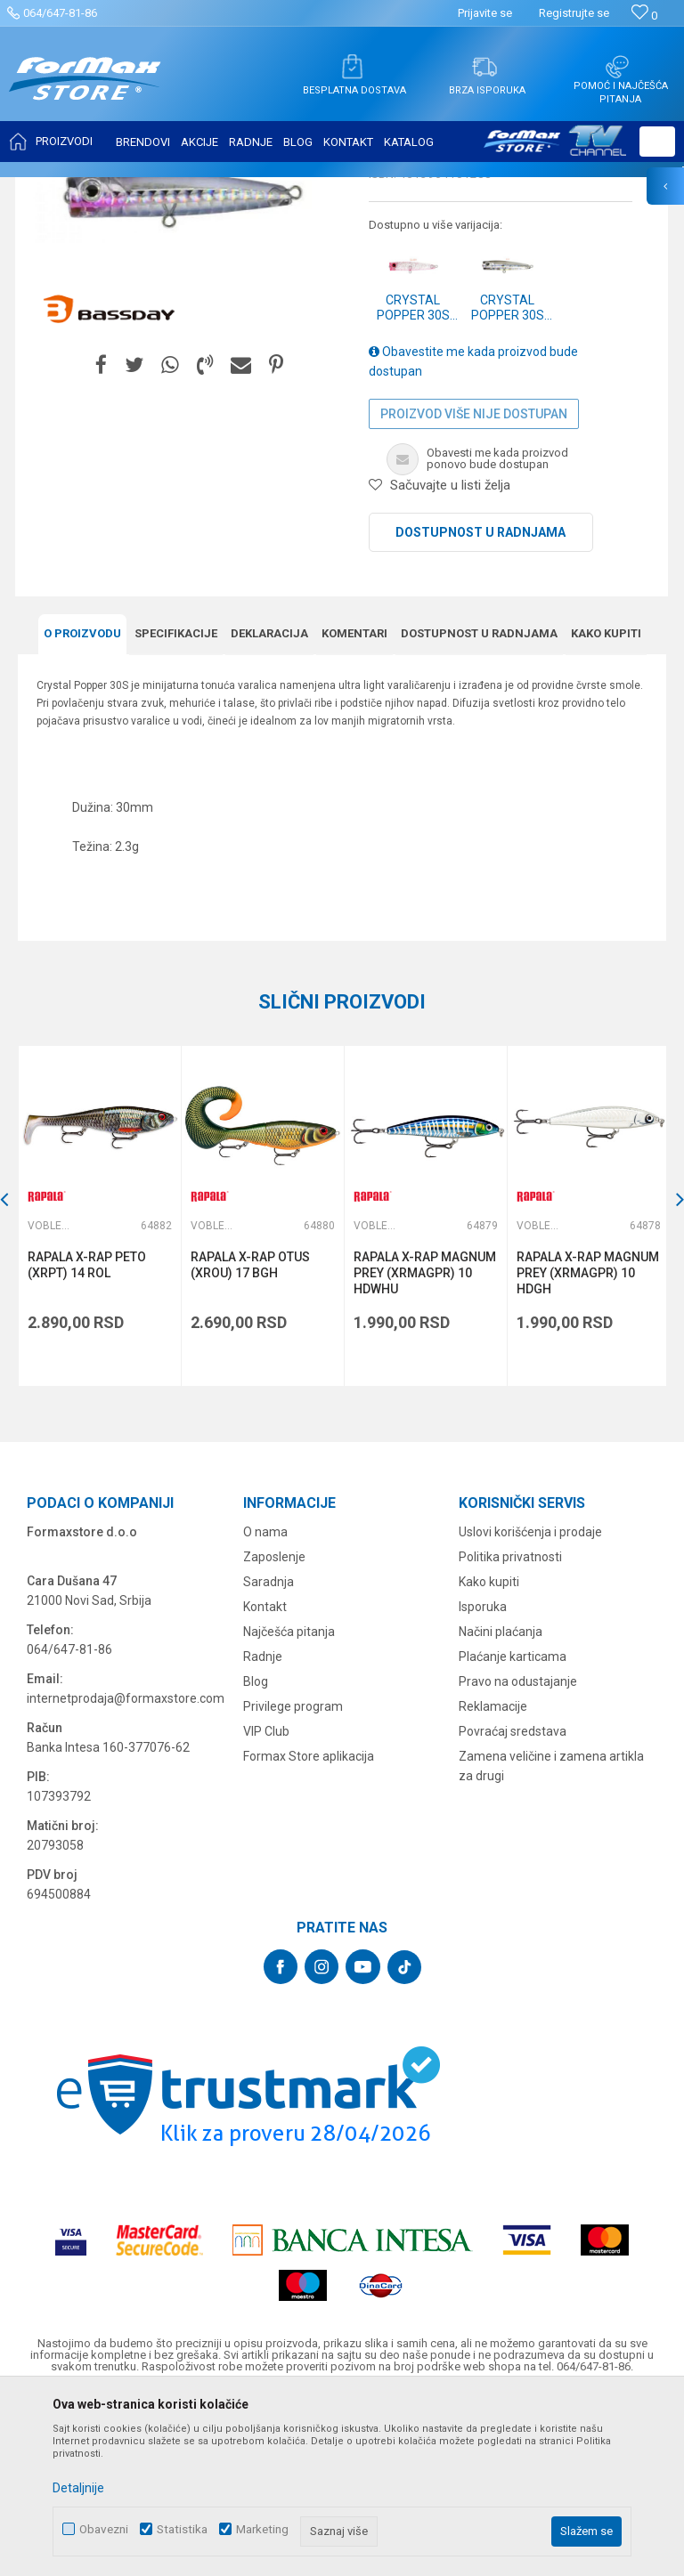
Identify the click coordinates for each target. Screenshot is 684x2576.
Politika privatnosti (510, 1733)
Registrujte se (574, 13)
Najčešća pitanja (289, 1808)
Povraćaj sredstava (512, 1907)
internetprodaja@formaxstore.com (125, 1874)
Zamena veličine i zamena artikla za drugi (551, 1942)
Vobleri (235, 188)
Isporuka (483, 1783)
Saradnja (268, 1758)
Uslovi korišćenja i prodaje (530, 1708)
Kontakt (265, 1783)
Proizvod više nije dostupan (473, 591)
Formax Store (50, 188)
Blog (255, 1858)
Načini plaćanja (500, 1808)
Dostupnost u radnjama (480, 709)
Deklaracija (269, 810)
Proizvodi (119, 188)
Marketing (262, 2529)
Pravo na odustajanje (518, 1858)
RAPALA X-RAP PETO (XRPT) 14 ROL (87, 1441)
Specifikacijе (175, 810)
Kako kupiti (606, 810)
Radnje (262, 1833)
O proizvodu (82, 810)
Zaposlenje (274, 1733)
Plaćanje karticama (512, 1833)
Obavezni (103, 2529)
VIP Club (266, 1907)
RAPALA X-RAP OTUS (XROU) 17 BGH (249, 1441)
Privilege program (293, 1882)
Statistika (182, 2529)
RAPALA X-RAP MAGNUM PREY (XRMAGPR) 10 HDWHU (423, 1449)
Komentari (354, 810)
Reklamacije (493, 1882)
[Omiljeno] (644, 15)
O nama (265, 1708)
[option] (99, 1392)
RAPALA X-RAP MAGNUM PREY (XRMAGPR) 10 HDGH (585, 1449)
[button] (657, 141)
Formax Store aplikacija (308, 1932)
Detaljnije (78, 2488)
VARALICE (180, 188)
